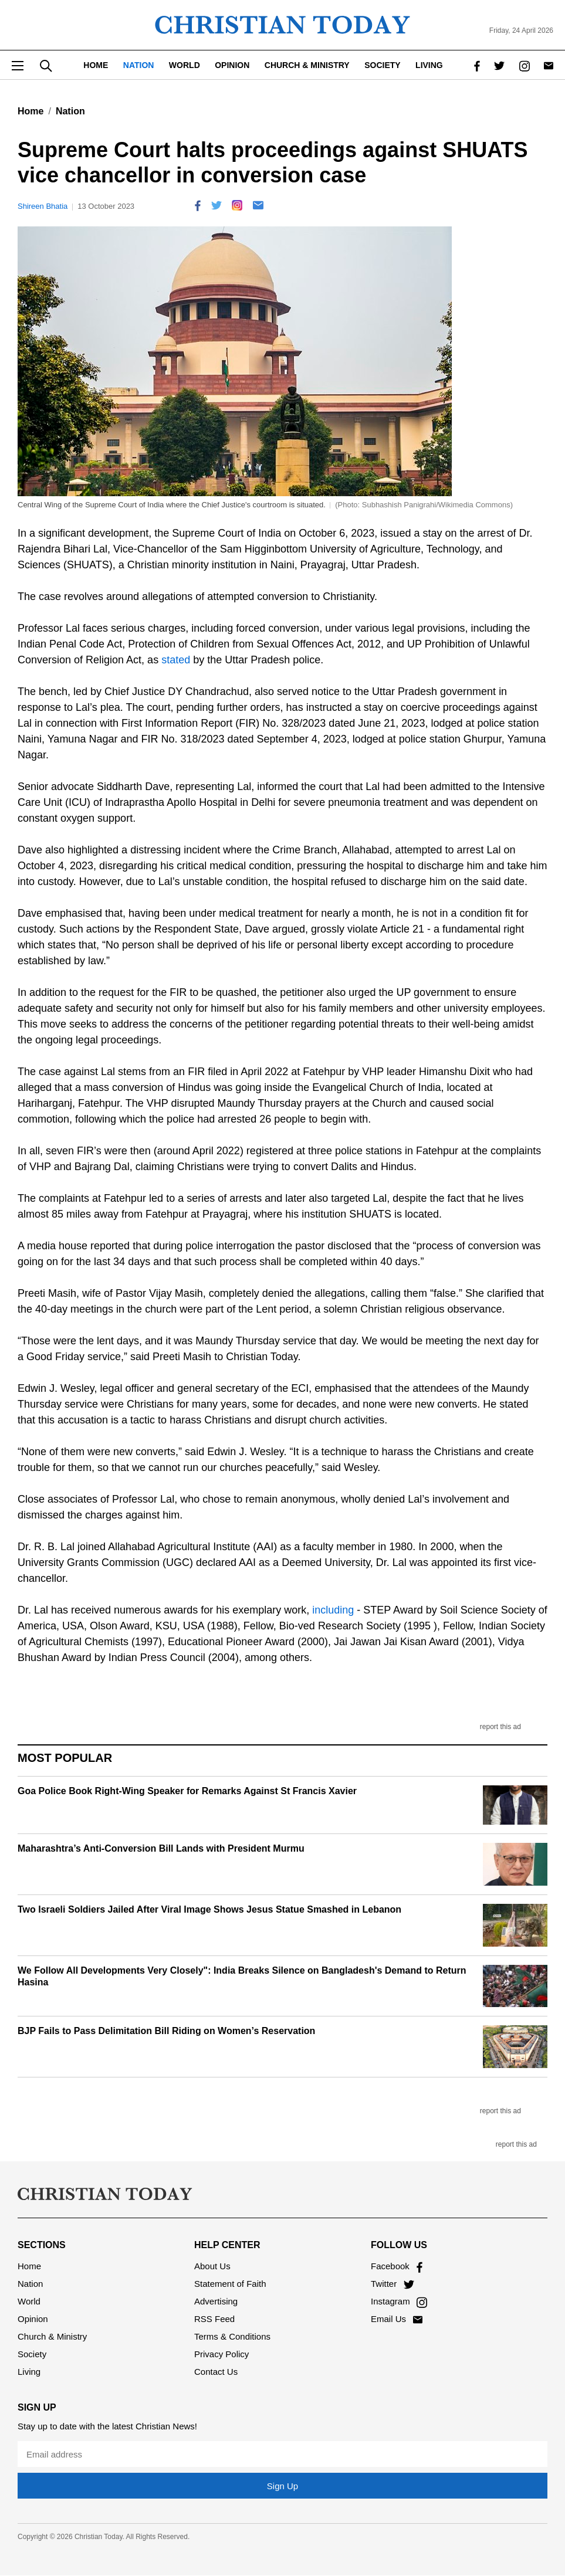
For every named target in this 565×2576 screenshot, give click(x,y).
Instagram (399, 2301)
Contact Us (216, 2372)
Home (95, 65)
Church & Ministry (307, 65)
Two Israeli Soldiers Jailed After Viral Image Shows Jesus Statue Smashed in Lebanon (209, 1909)
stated (174, 660)
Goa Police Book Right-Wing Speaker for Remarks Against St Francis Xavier (187, 1791)
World (184, 65)
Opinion (232, 65)
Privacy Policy (221, 2354)
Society (382, 65)
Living (429, 65)
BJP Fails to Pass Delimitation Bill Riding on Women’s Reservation (166, 2031)
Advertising (216, 2301)
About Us (212, 2266)
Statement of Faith (230, 2284)
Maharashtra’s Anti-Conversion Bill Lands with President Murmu (161, 1848)
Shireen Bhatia (42, 206)
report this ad (500, 1727)
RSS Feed (214, 2319)
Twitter (392, 2284)
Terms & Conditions (232, 2336)
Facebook (396, 2266)
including (331, 1610)
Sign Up (282, 2486)
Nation (138, 65)
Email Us (396, 2319)
